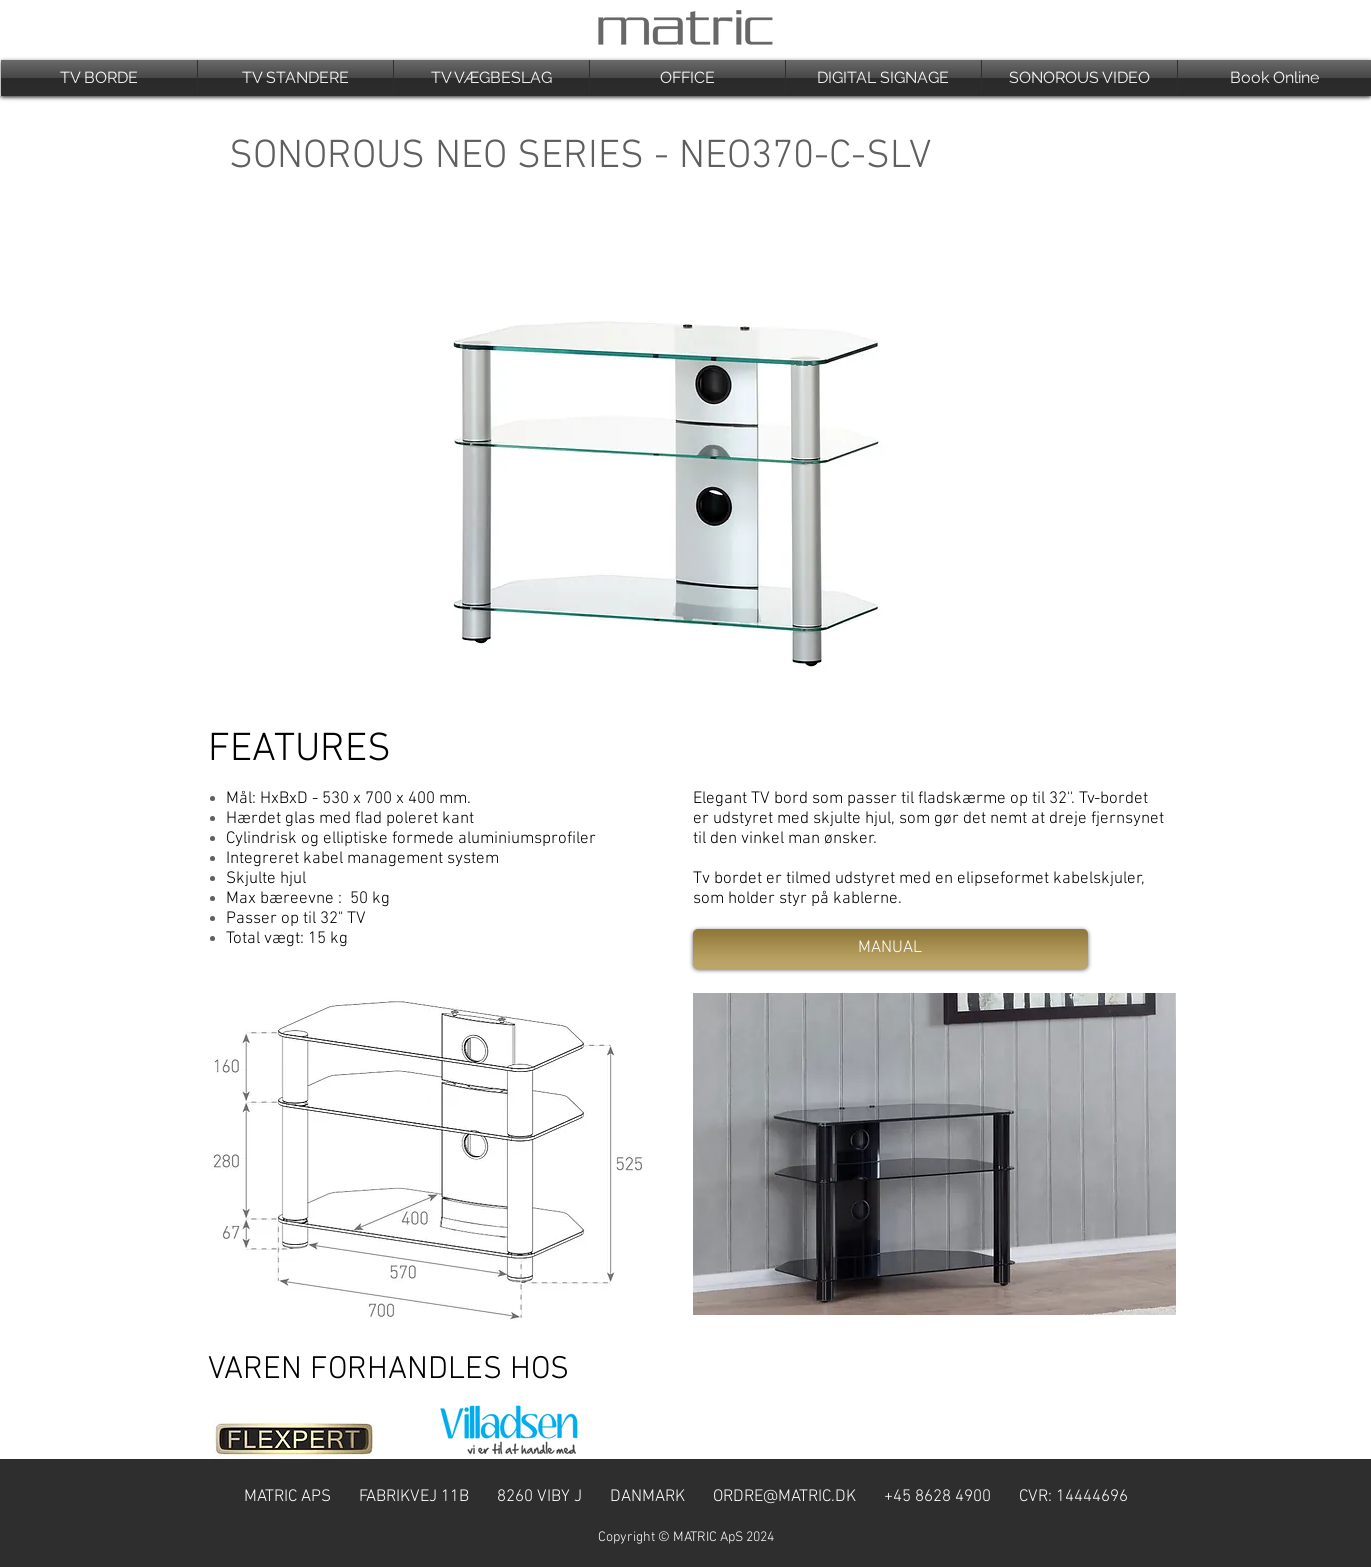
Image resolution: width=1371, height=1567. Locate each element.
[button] (99, 78)
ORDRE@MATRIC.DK (784, 1497)
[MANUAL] (890, 949)
